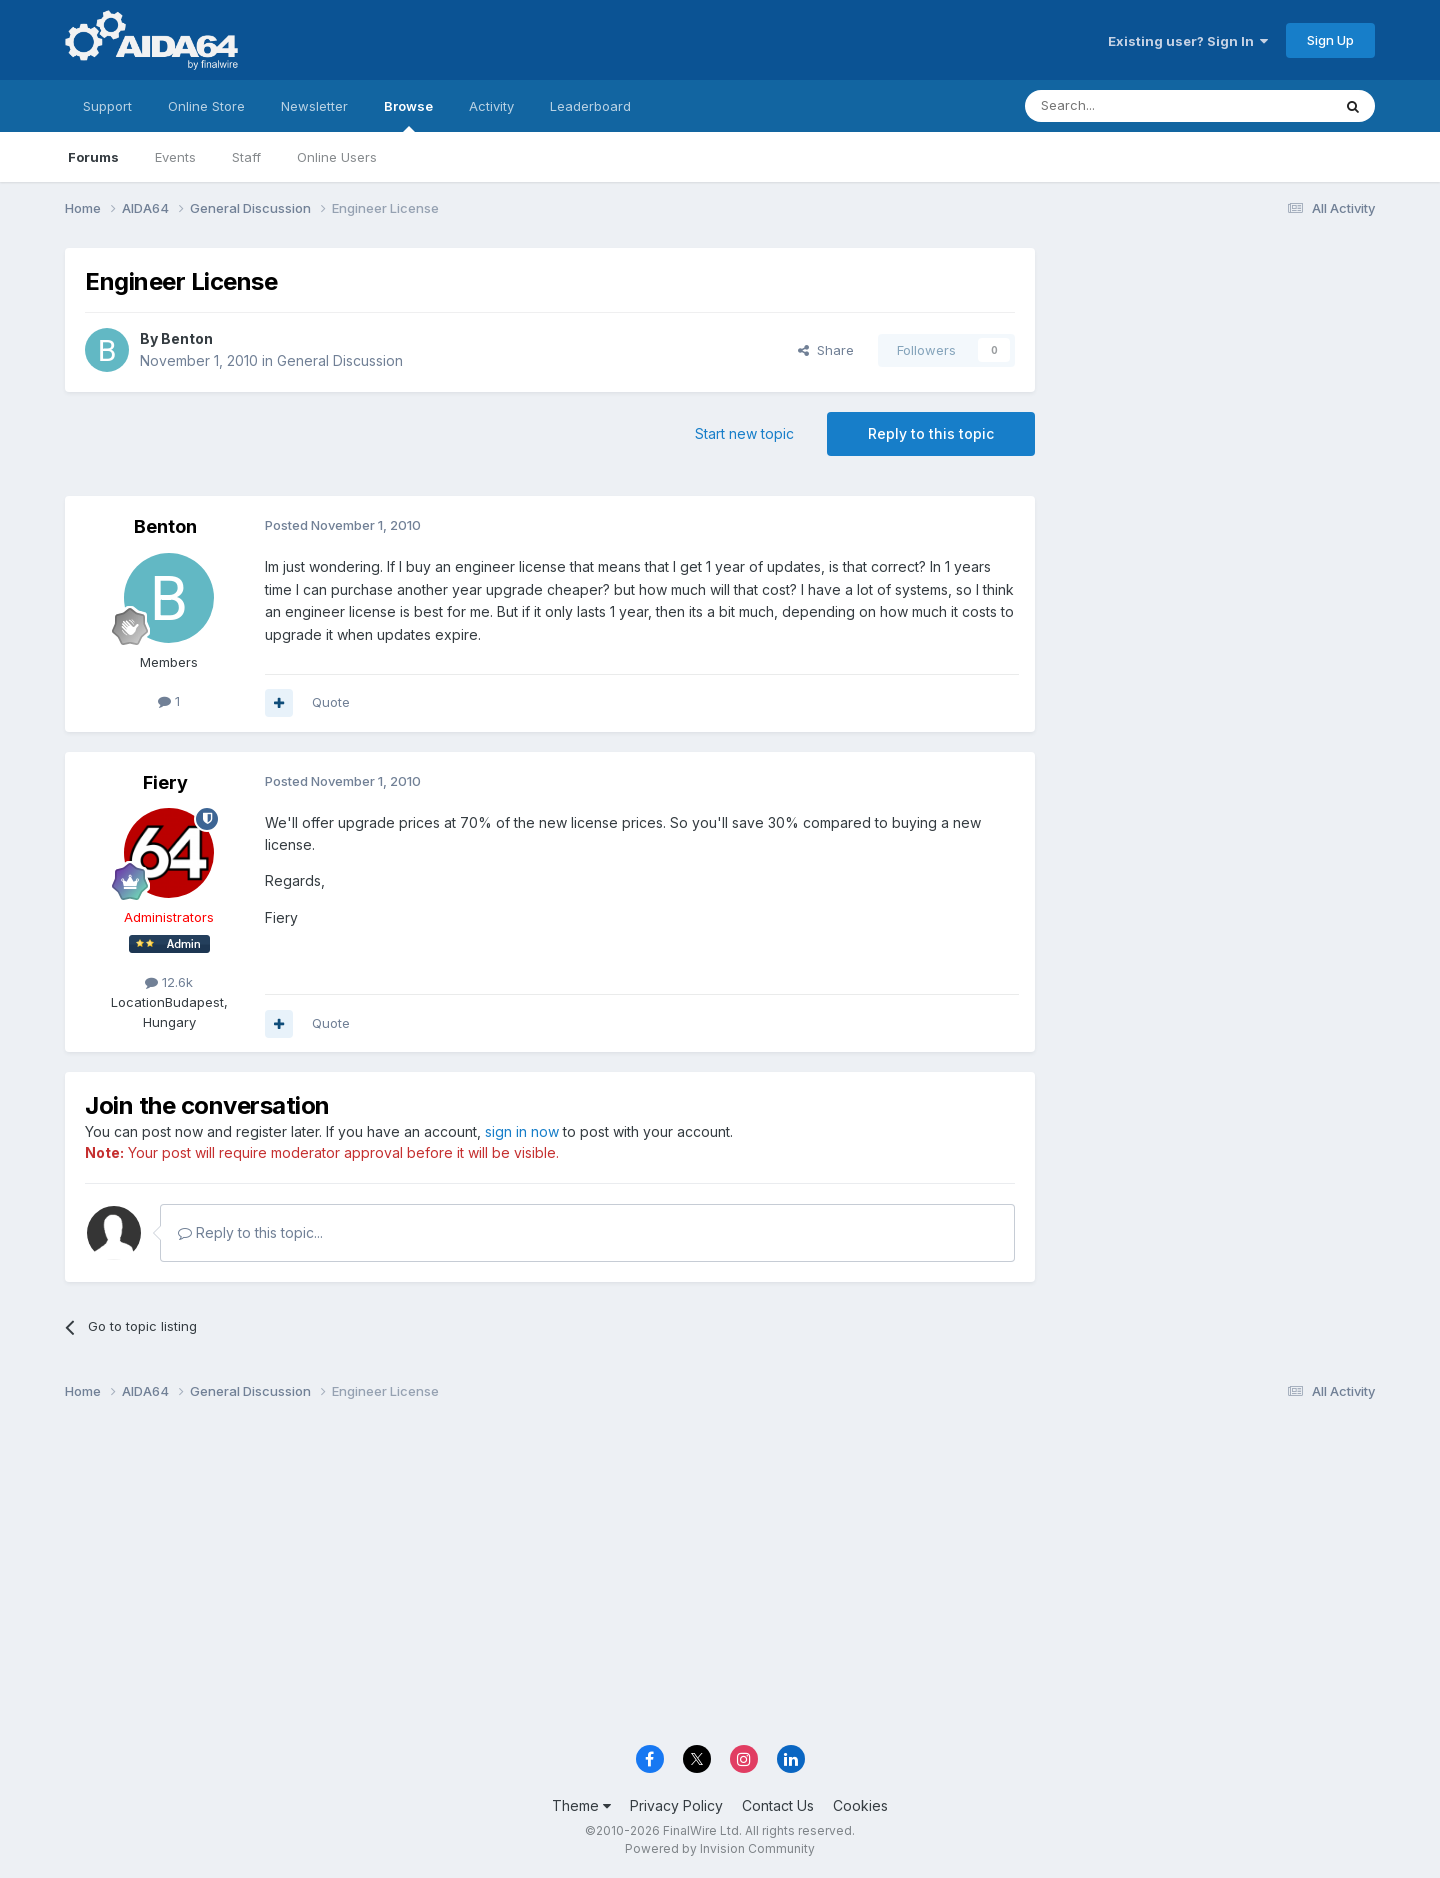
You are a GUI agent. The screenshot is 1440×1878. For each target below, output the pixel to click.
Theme (581, 1805)
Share (826, 350)
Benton (187, 338)
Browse (408, 115)
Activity (491, 106)
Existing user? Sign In (1188, 41)
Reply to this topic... (250, 1232)
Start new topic (744, 433)
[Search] (1127, 106)
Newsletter (314, 106)
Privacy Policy (676, 1805)
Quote (331, 702)
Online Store (206, 106)
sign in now (522, 1131)
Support (107, 106)
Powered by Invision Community (720, 1848)
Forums (93, 157)
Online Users (337, 157)
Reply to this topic (931, 433)
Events (175, 157)
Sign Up (1330, 40)
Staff (246, 157)
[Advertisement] (1215, 381)
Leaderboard (590, 106)
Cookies (860, 1805)
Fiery (165, 782)
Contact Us (778, 1805)
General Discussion (340, 360)
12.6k (169, 982)
